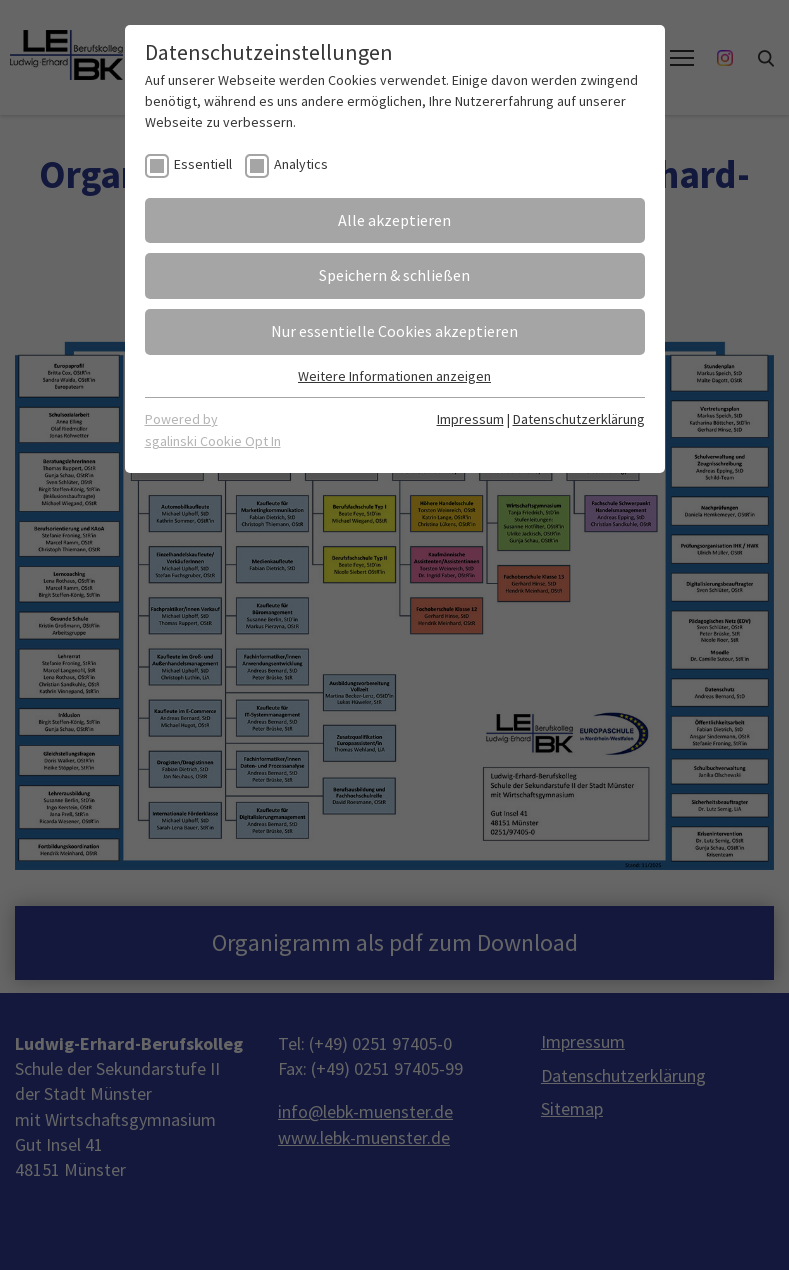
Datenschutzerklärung (579, 419)
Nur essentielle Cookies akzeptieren (394, 331)
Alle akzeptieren (394, 220)
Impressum (470, 419)
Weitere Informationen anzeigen (394, 376)
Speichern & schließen (394, 275)
